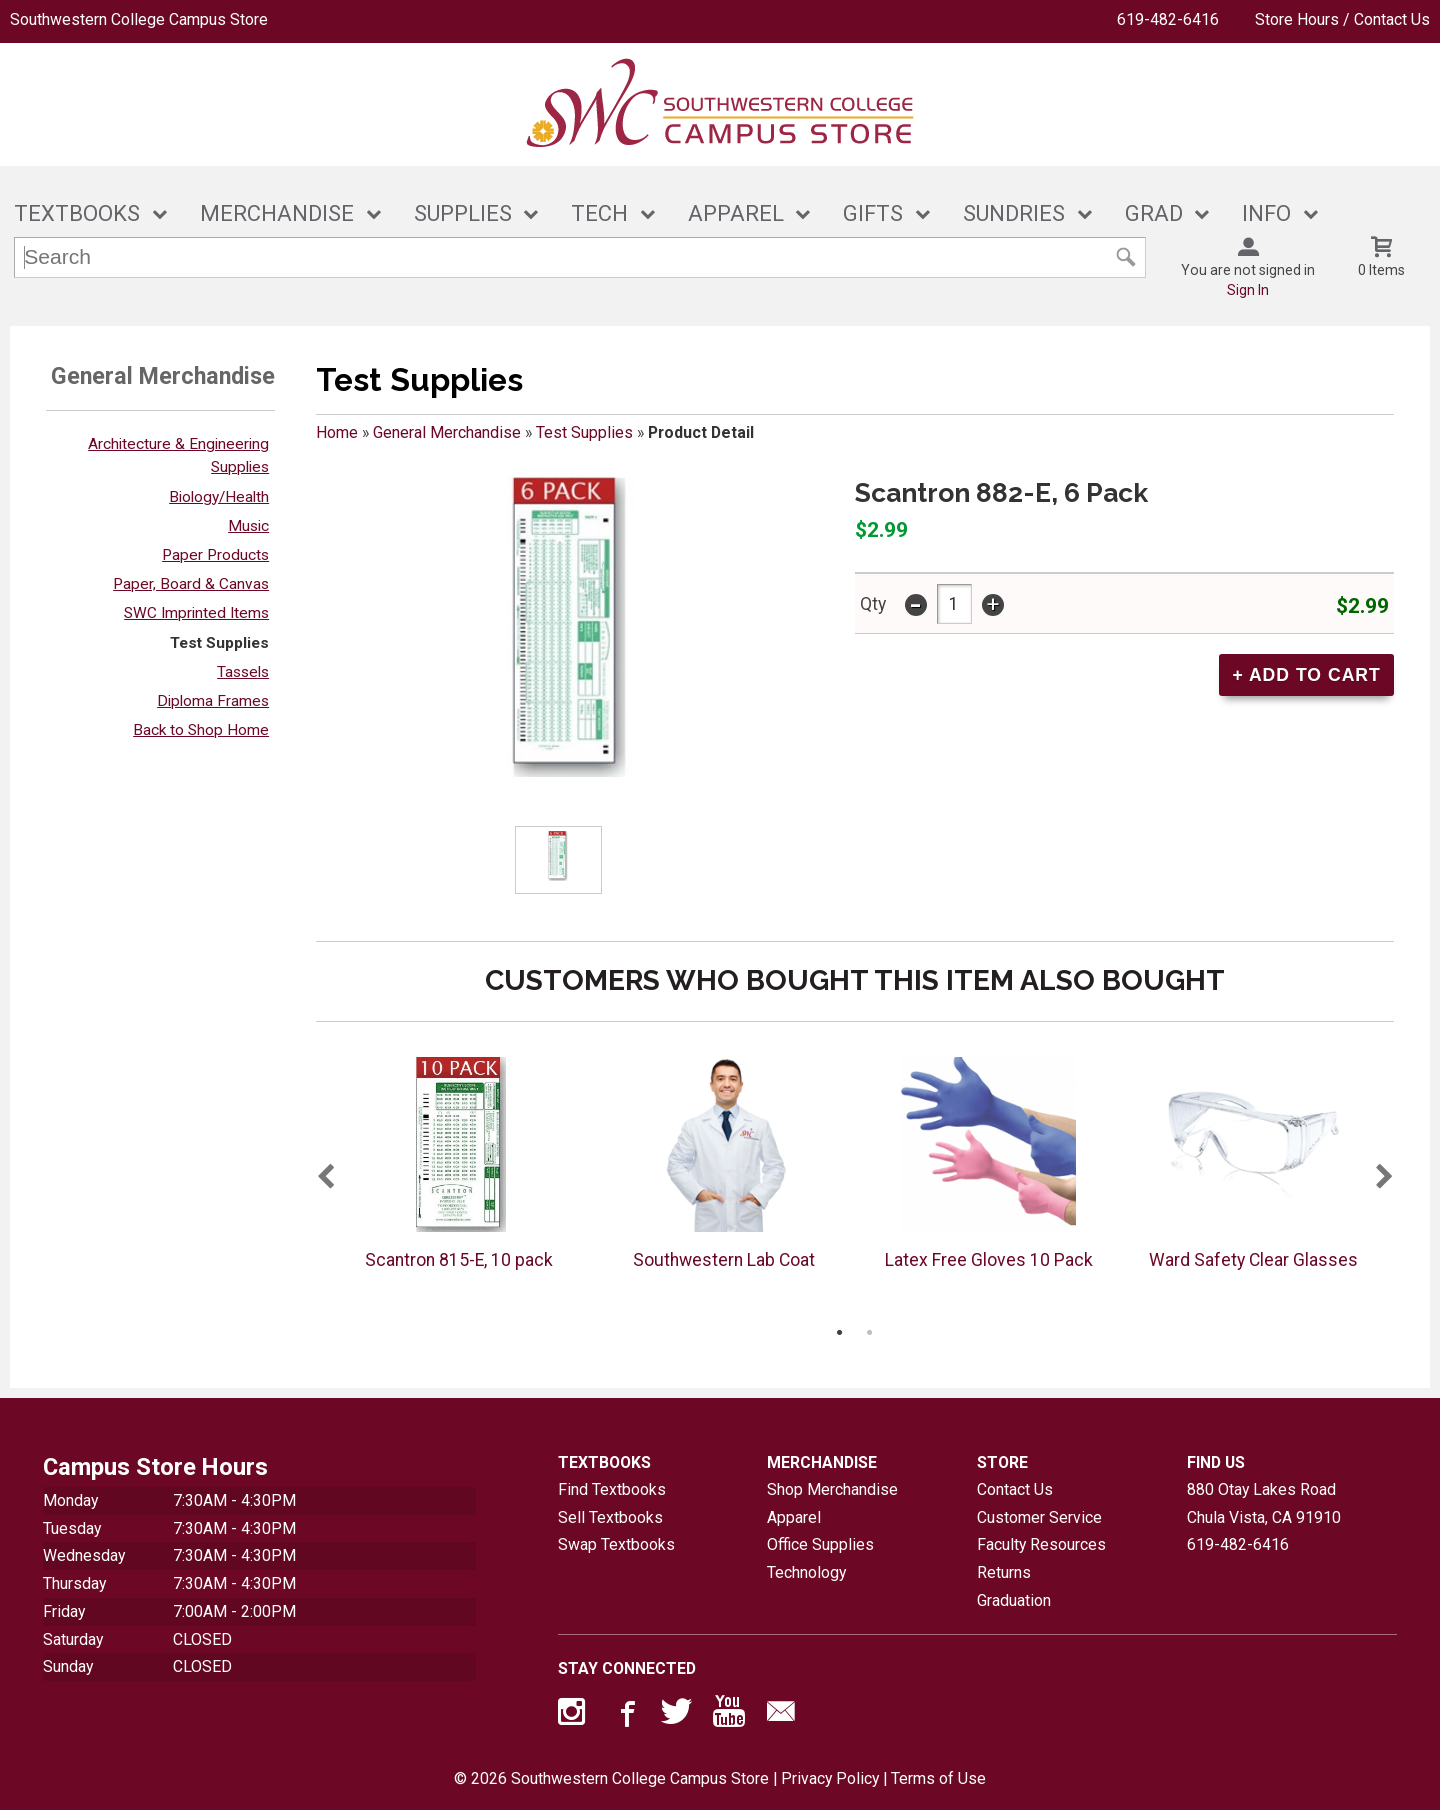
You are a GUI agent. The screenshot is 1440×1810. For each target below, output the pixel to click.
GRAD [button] (1154, 213)
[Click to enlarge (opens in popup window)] (558, 859)
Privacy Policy (830, 1778)
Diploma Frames (213, 701)
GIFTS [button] (873, 213)
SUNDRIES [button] (1014, 213)
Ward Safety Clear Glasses (1253, 1260)
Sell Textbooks (610, 1517)
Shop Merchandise (832, 1489)
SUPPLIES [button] (463, 213)
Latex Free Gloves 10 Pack (989, 1260)
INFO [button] (1266, 213)
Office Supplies (820, 1544)
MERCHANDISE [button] (277, 213)
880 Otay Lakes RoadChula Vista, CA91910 (1264, 1503)
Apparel (794, 1517)
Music (248, 526)
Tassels (243, 672)
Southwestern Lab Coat (724, 1260)
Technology (806, 1572)
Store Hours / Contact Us (1342, 19)
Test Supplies (219, 643)
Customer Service (1039, 1517)
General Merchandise (447, 432)
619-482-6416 (1168, 19)
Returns (1004, 1572)
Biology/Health (219, 497)
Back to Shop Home (201, 730)
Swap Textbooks (616, 1544)
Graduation (1014, 1600)
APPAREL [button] (736, 213)
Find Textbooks (612, 1489)
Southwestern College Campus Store (139, 19)
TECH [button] (599, 213)
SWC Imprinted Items (196, 613)
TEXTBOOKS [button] (77, 213)
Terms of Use (938, 1778)
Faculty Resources (1041, 1544)
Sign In (1248, 290)
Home (337, 432)
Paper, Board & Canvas (191, 584)
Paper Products (215, 555)
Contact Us (1015, 1489)
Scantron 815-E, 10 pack (459, 1260)
